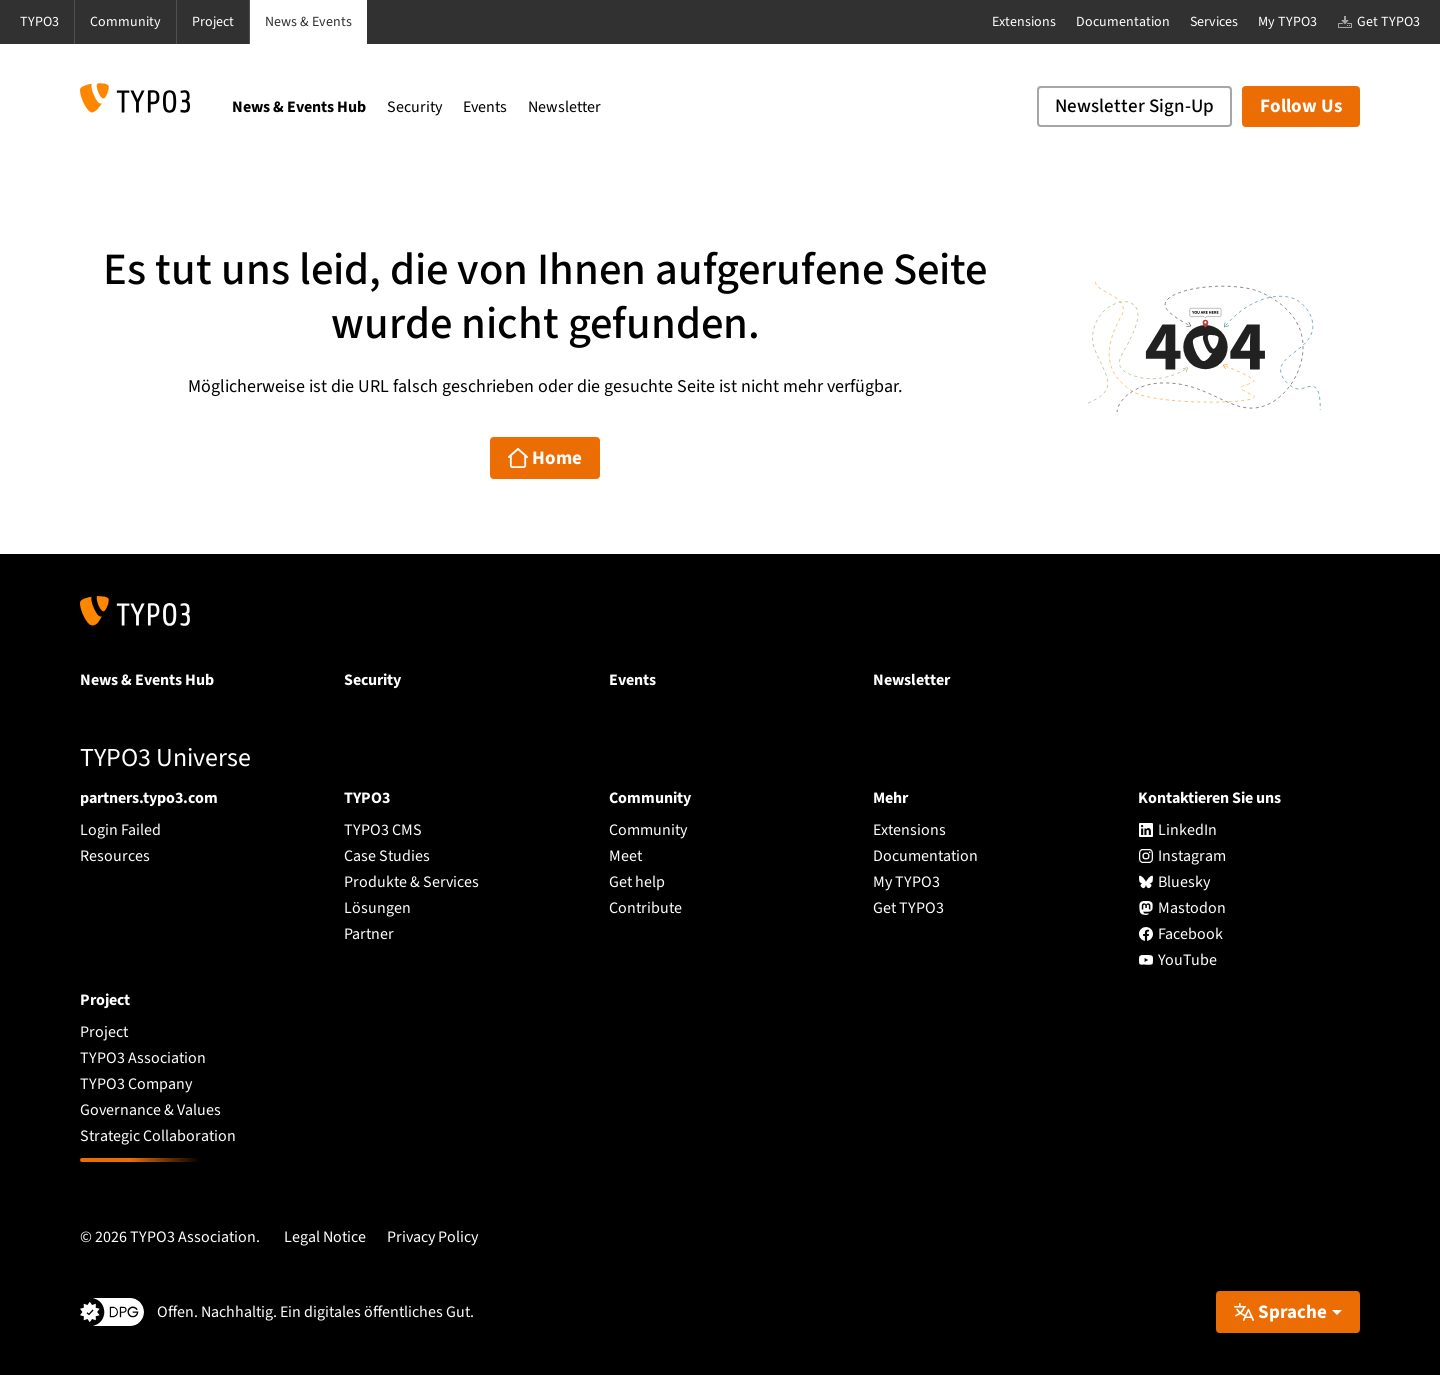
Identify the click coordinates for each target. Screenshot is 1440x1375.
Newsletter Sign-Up (1134, 106)
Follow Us (1301, 106)
